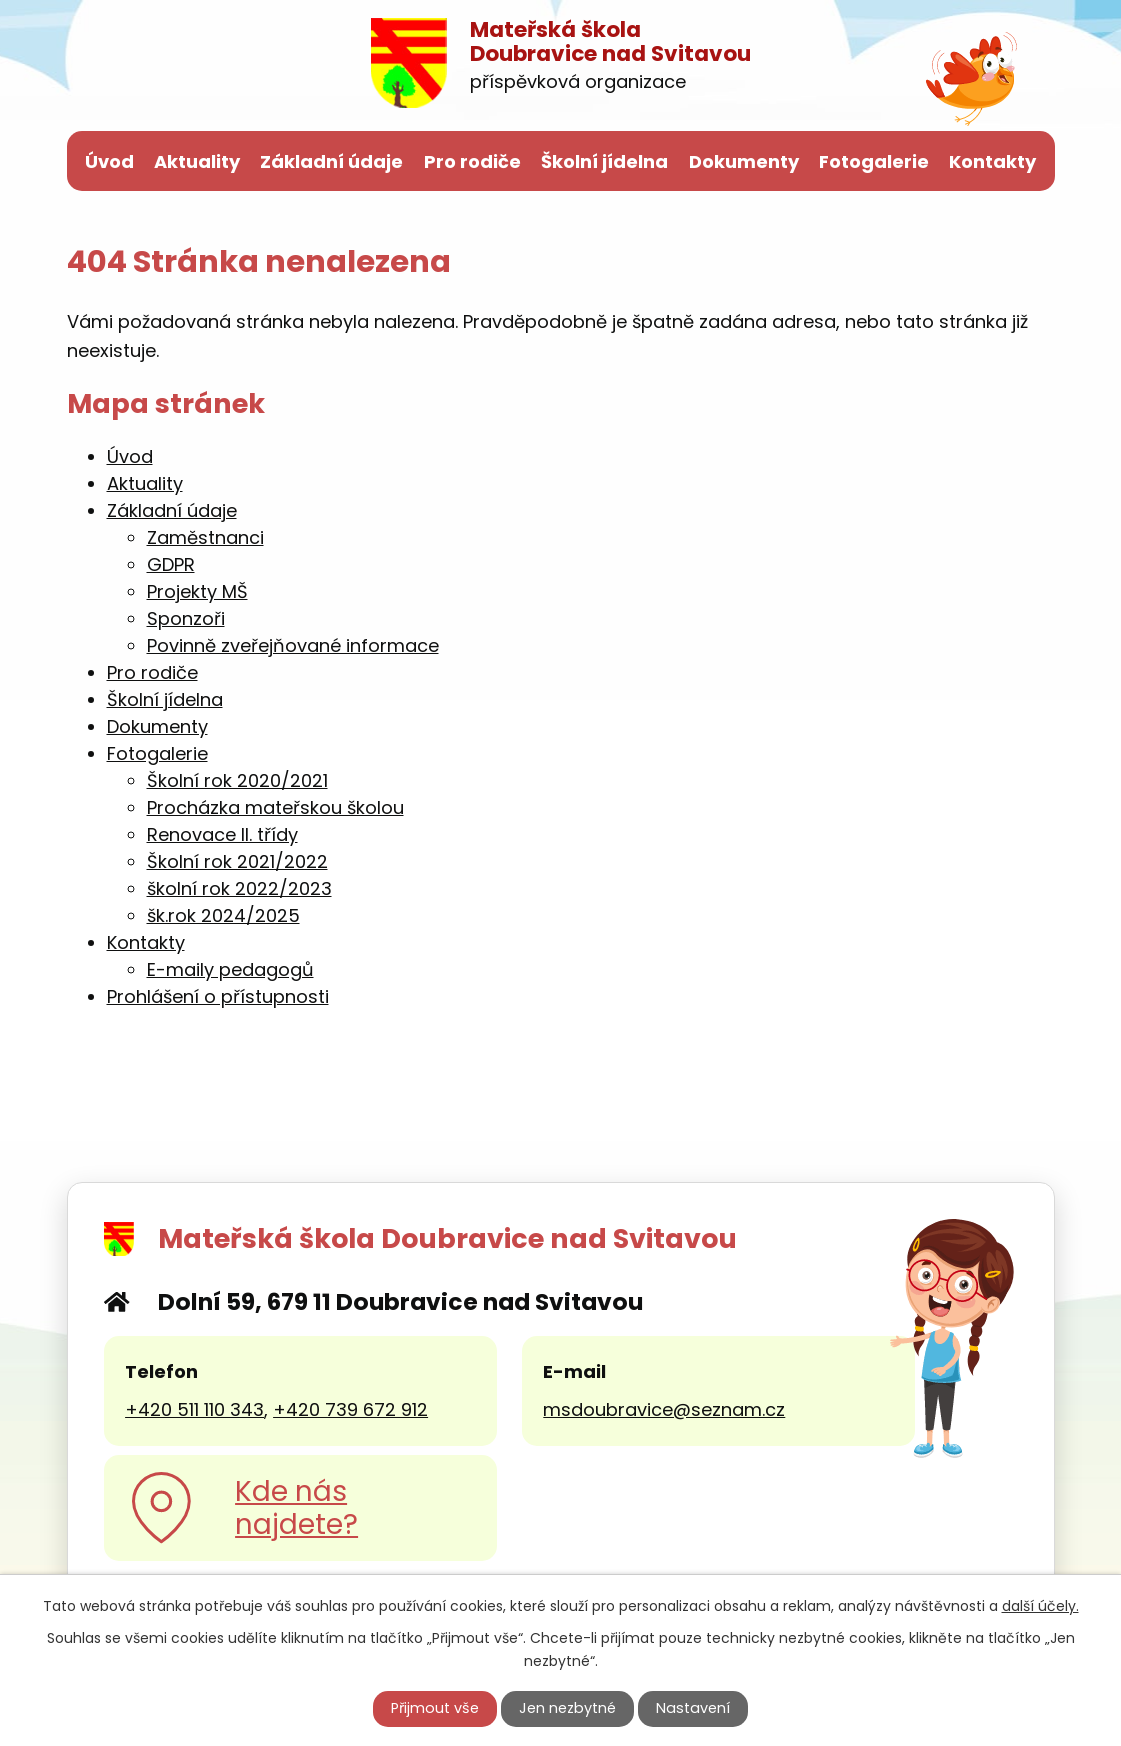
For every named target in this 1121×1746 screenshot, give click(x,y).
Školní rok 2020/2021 (237, 780)
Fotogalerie (874, 161)
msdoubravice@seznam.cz (664, 1409)
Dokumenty (744, 161)
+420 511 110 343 (194, 1409)
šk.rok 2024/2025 (223, 915)
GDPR (171, 564)
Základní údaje (331, 161)
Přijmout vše (435, 1708)
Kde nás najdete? (296, 1508)
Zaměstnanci (205, 537)
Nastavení (693, 1708)
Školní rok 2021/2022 (237, 861)
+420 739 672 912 (350, 1409)
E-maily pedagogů (230, 969)
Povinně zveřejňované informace (293, 645)
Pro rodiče (472, 161)
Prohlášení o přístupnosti (218, 996)
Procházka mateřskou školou (275, 807)
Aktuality (197, 161)
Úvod (109, 161)
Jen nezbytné (567, 1708)
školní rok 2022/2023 (239, 888)
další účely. (1040, 1606)
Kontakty (992, 161)
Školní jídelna (604, 161)
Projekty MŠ (197, 591)
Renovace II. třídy (222, 834)
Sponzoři (186, 618)
